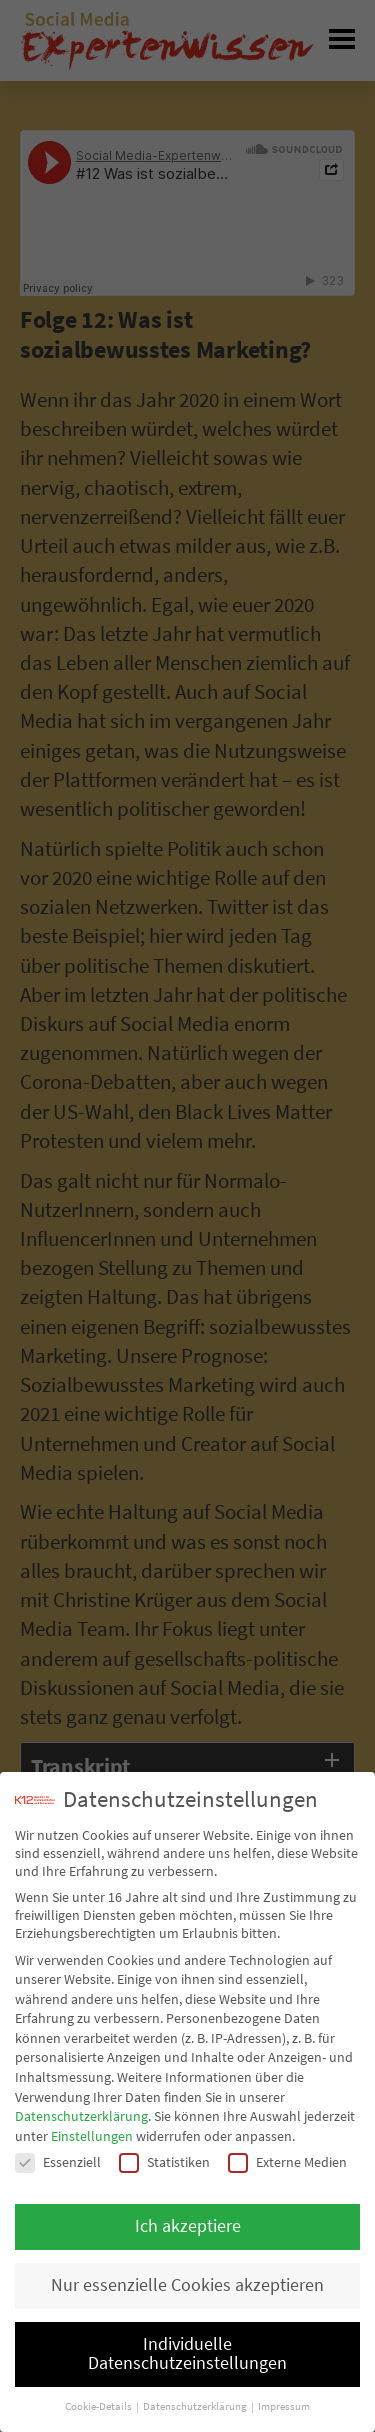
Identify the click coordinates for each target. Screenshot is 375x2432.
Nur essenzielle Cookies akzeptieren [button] (187, 2285)
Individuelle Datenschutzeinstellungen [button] (187, 2354)
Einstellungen (92, 2136)
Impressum (284, 2406)
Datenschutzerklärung (81, 2116)
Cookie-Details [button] (99, 2406)
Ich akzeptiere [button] (188, 2226)
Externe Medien (287, 2162)
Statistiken (164, 2162)
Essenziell (58, 2162)
